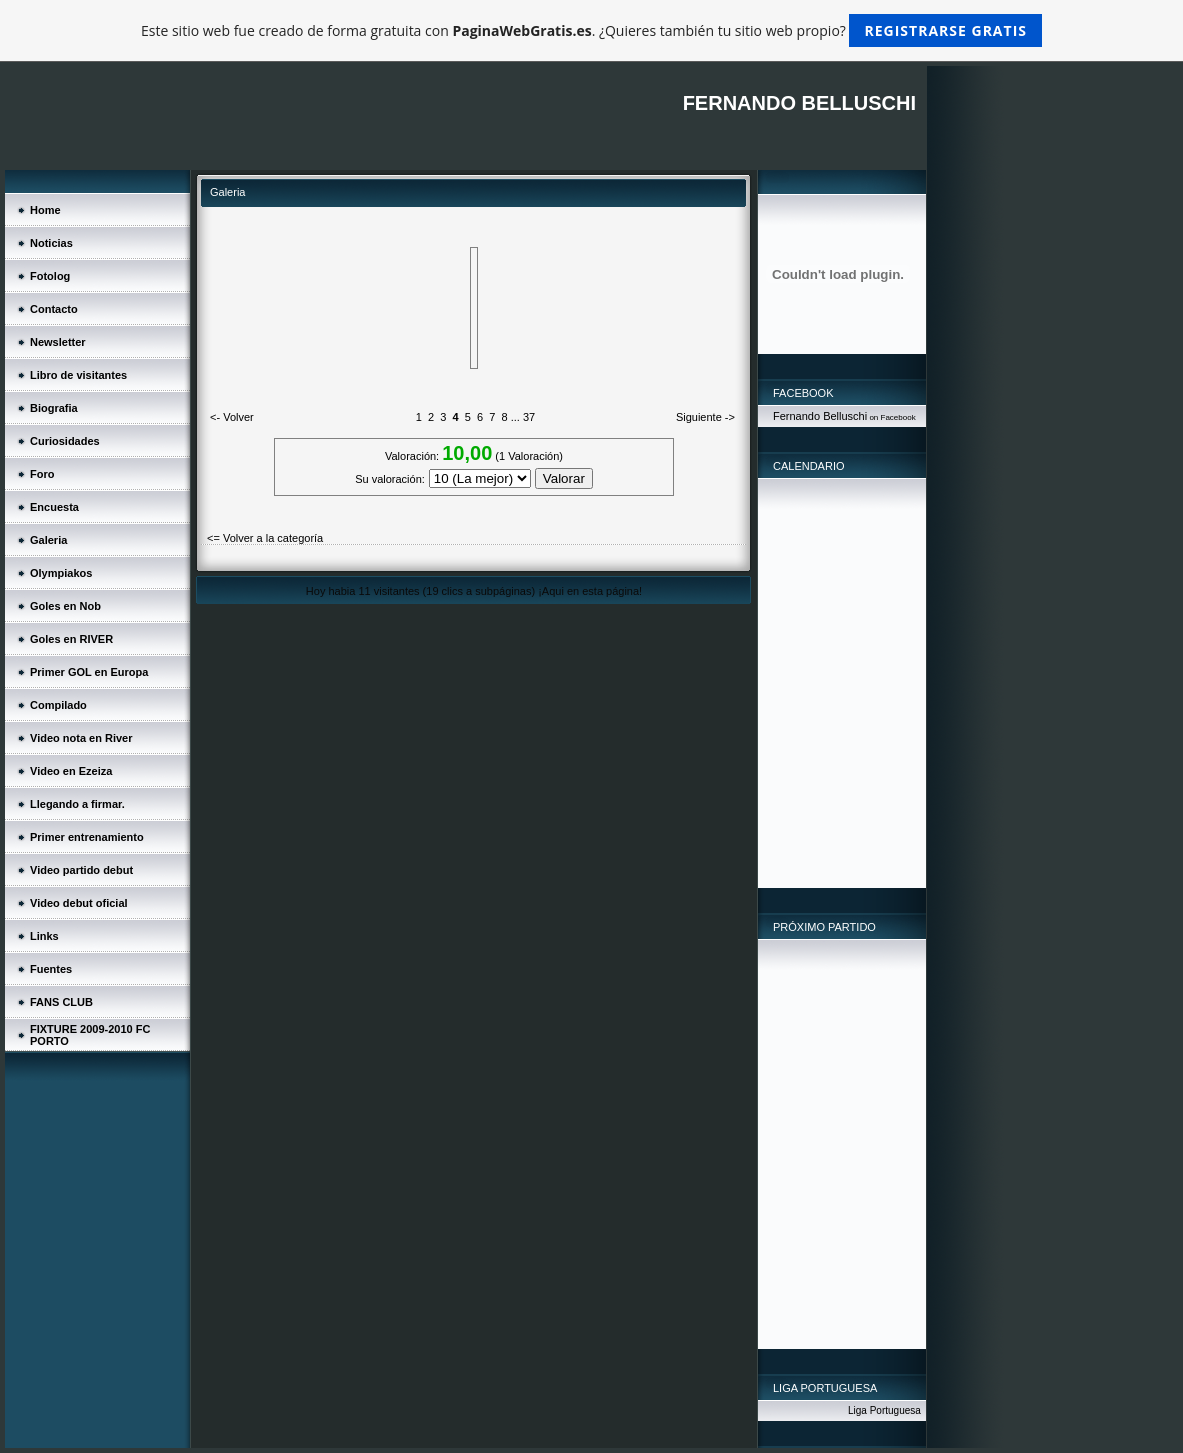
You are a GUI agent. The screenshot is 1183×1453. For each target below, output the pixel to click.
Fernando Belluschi (820, 416)
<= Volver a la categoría (265, 538)
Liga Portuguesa (884, 1410)
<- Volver (232, 417)
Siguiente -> (705, 417)
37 (529, 417)
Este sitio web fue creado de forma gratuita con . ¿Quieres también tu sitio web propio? (591, 30)
